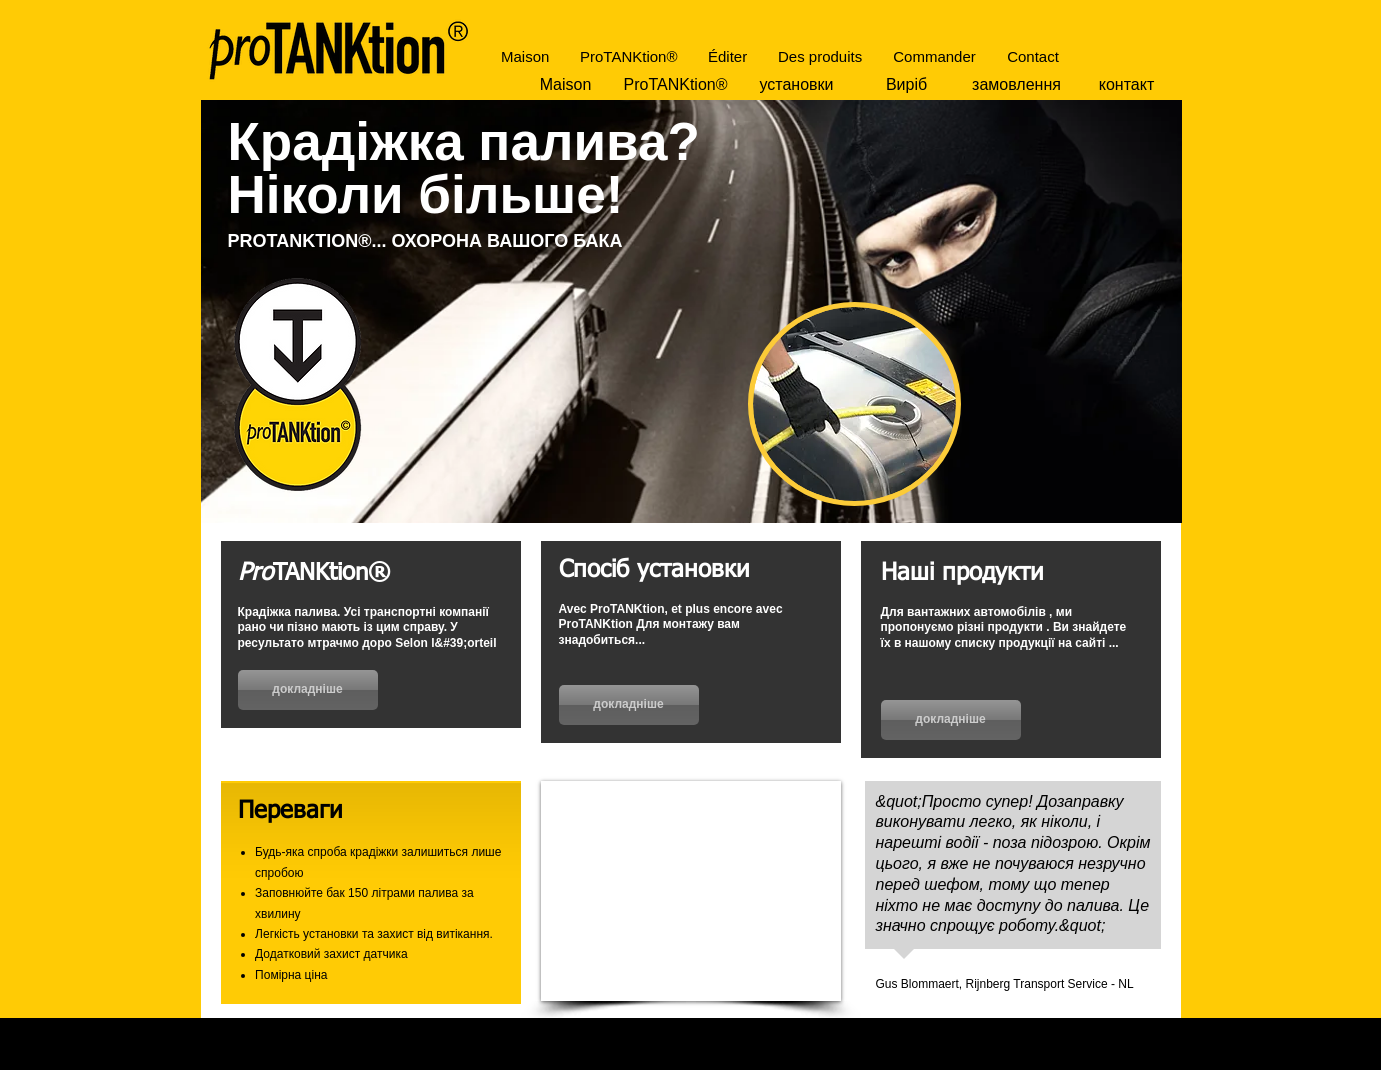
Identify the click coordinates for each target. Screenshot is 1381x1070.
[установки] (797, 85)
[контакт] (1127, 85)
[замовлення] (1017, 85)
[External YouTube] (691, 891)
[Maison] (566, 85)
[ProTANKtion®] (676, 85)
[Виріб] (907, 85)
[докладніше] (308, 690)
